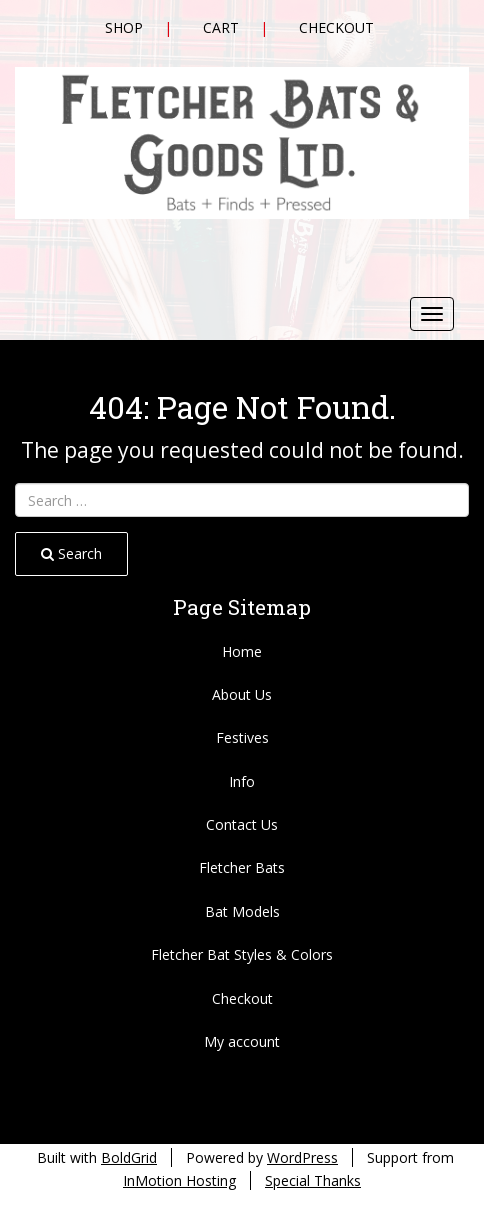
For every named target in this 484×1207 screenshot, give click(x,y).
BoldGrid (129, 1157)
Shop (124, 27)
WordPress (302, 1157)
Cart (221, 27)
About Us (242, 694)
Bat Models (242, 911)
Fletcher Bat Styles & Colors (242, 954)
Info (242, 781)
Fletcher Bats (242, 867)
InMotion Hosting (179, 1180)
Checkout (336, 27)
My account (242, 1041)
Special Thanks (313, 1180)
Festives (242, 737)
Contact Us (242, 824)
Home (242, 651)
